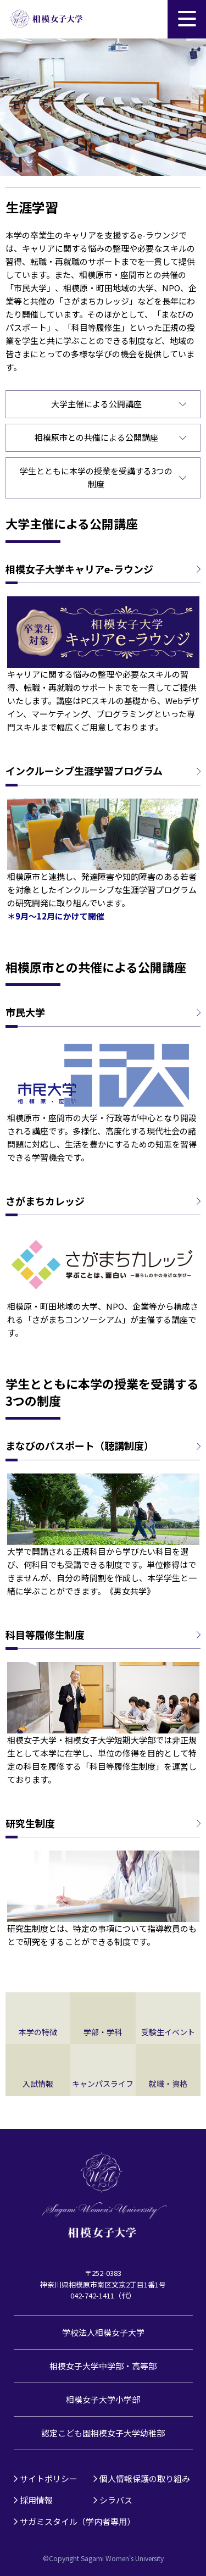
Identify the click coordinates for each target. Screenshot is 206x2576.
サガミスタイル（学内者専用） (77, 2521)
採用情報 (36, 2500)
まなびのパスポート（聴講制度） (79, 1446)
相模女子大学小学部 (103, 2399)
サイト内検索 (148, 19)
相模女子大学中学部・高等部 (103, 2366)
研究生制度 (30, 1823)
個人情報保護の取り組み (144, 2478)
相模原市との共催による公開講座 (96, 437)
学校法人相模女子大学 (103, 2332)
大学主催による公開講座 (96, 403)
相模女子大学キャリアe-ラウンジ (79, 569)
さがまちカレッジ (45, 1201)
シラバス (115, 2500)
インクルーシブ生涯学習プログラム (84, 771)
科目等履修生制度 (45, 1635)
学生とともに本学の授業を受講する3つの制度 (96, 477)
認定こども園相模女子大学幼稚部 (103, 2433)
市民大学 (25, 1012)
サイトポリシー (48, 2478)
